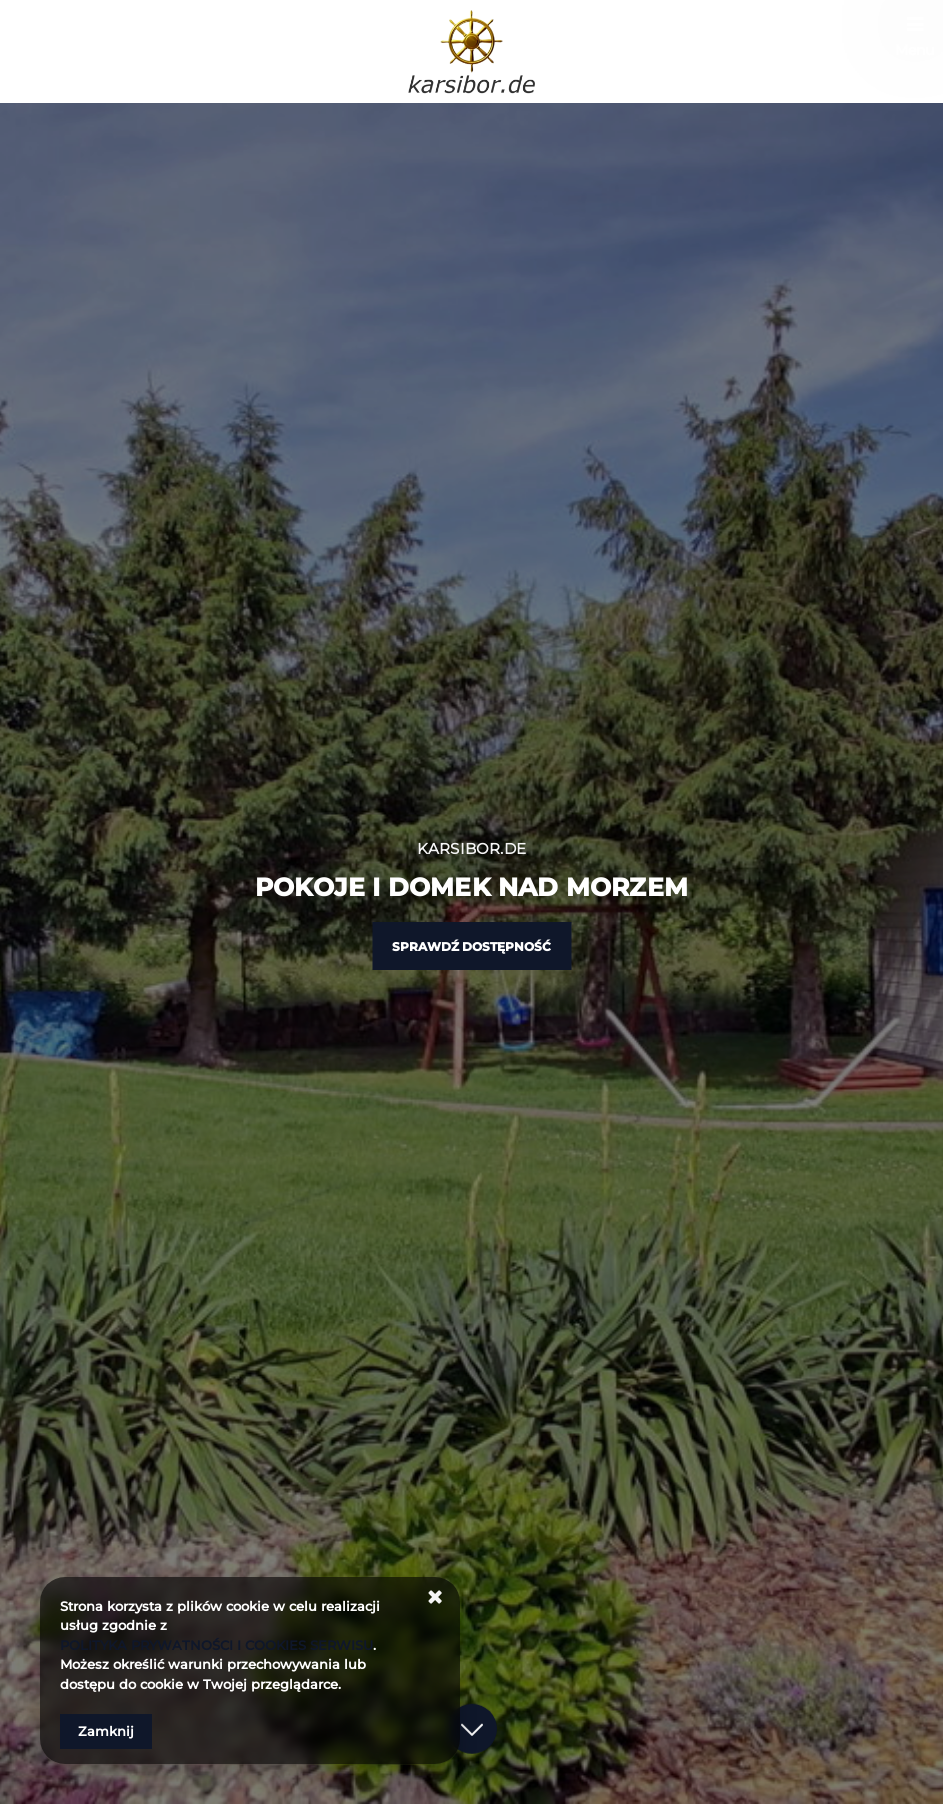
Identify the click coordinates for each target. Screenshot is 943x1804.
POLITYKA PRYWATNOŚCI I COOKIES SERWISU (216, 1645)
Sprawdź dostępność (471, 946)
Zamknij (106, 1731)
